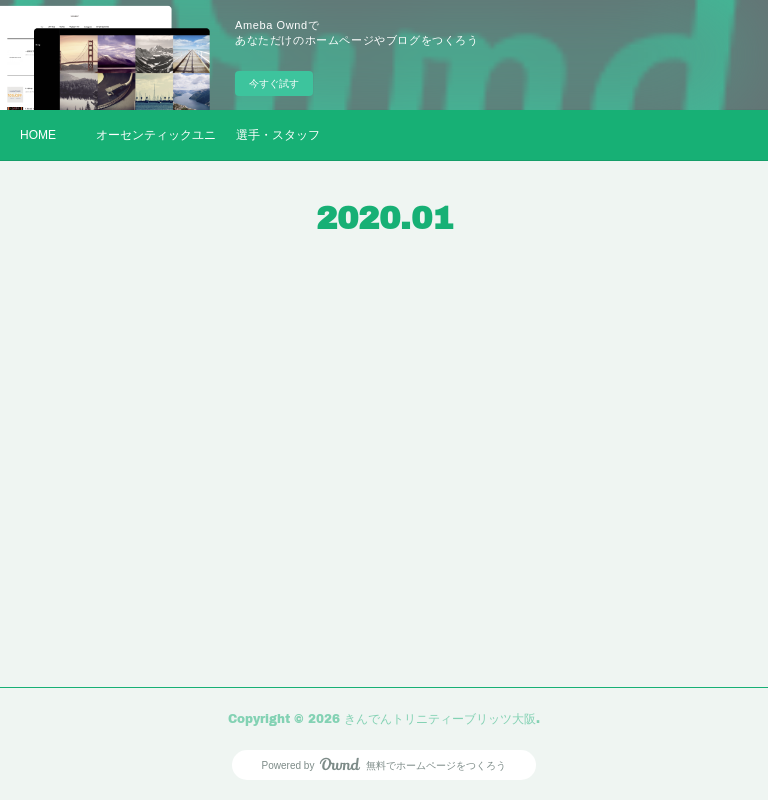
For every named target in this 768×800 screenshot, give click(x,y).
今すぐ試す (274, 83)
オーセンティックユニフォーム (156, 135)
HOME (38, 135)
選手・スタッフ (278, 135)
